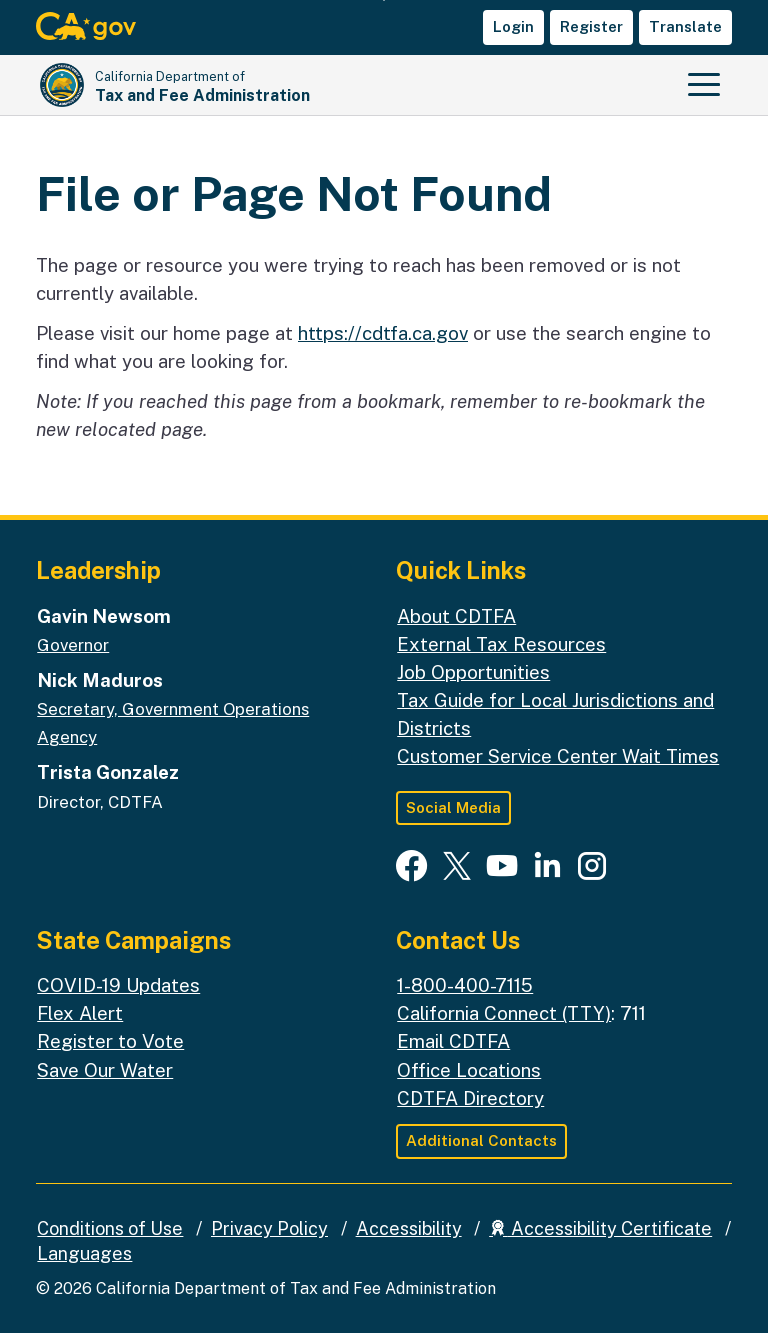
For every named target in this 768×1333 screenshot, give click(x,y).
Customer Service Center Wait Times (558, 756)
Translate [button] (685, 26)
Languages (84, 1253)
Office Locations (469, 1070)
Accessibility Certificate (600, 1228)
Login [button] (513, 26)
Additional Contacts (481, 1140)
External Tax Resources (501, 644)
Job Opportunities (473, 672)
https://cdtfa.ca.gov (383, 333)
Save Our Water (105, 1070)
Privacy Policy (269, 1228)
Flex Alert (80, 1013)
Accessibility (409, 1228)
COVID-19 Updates (118, 985)
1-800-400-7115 (465, 985)
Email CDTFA (453, 1041)
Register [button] (591, 26)
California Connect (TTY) (504, 1013)
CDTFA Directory (470, 1098)
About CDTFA (456, 616)
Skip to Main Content (384, 0)
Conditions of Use (110, 1228)
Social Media (453, 807)
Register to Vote (110, 1041)
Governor (73, 645)
